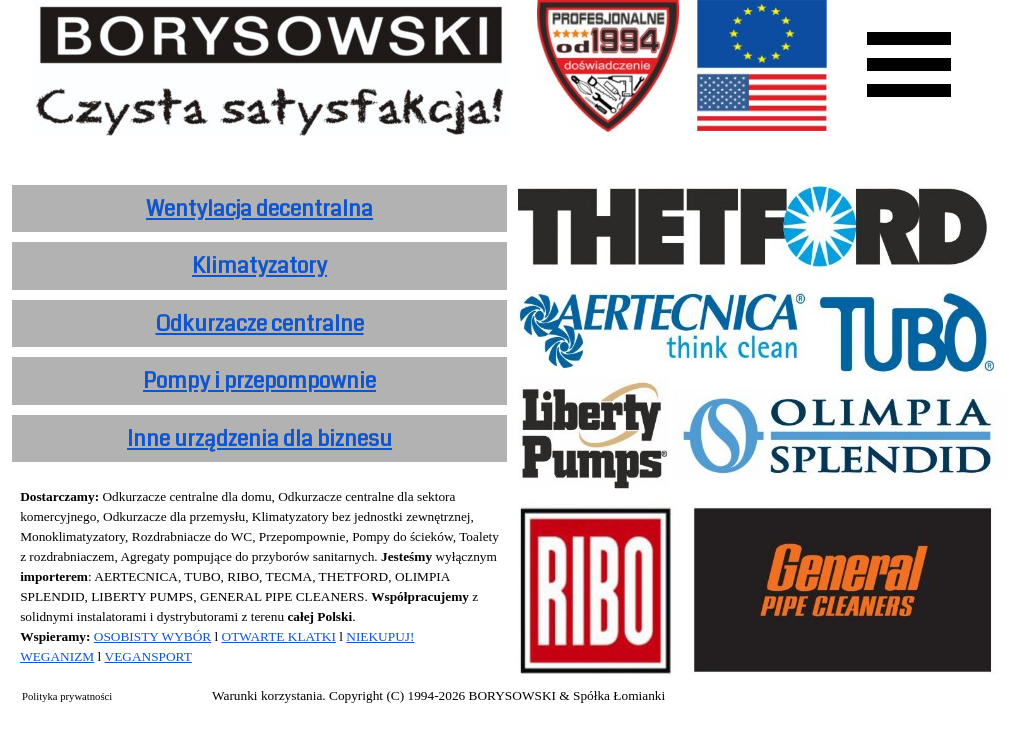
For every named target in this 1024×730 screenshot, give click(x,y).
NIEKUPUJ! (380, 636)
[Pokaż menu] (909, 64)
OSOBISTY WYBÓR (152, 636)
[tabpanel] (259, 209)
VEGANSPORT (148, 656)
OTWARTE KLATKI (279, 636)
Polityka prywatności (67, 696)
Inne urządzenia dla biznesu (259, 439)
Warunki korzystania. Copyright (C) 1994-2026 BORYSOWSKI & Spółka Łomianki (438, 695)
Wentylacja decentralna (259, 209)
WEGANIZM (57, 656)
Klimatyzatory (259, 266)
